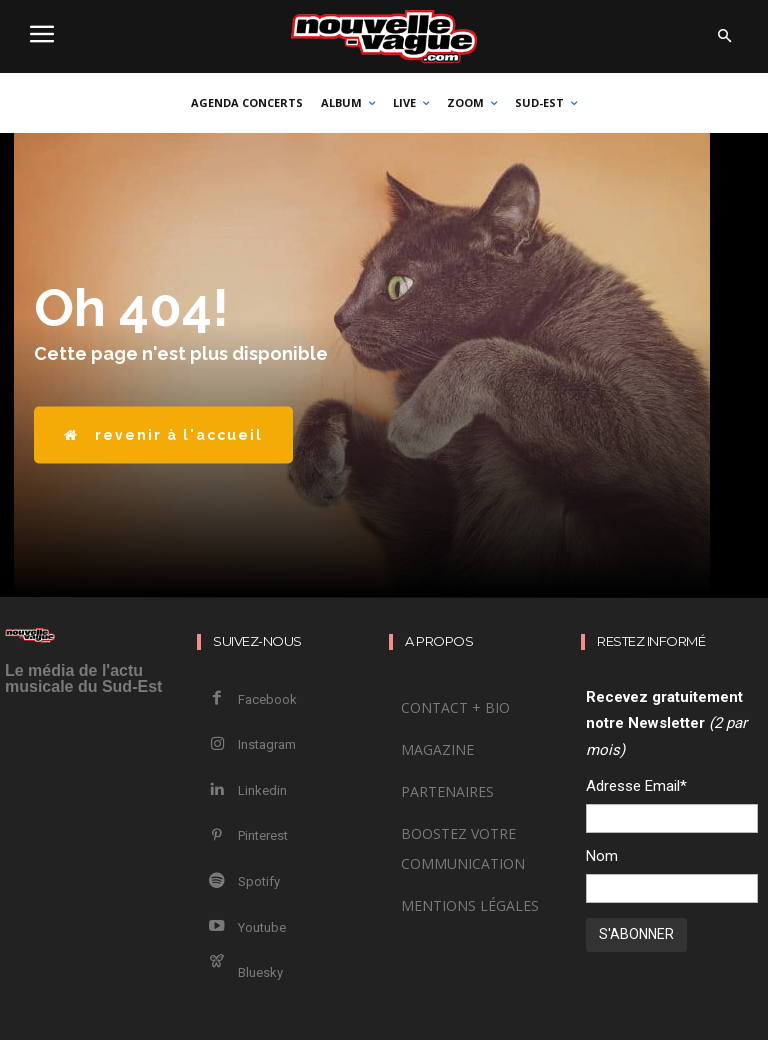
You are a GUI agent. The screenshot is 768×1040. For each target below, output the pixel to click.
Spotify (249, 839)
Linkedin (252, 766)
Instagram (257, 730)
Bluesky (250, 911)
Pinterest (253, 802)
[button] (724, 37)
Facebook (257, 694)
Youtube (252, 875)
